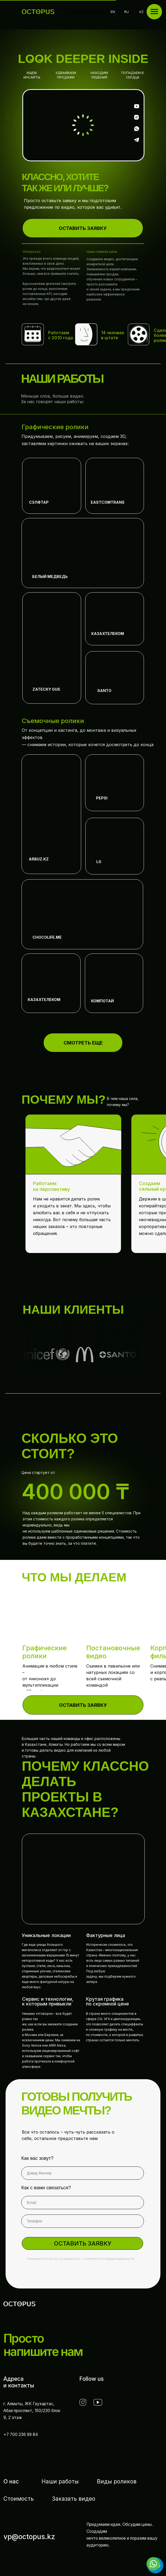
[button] (82, 228)
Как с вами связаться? (46, 2187)
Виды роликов (116, 2481)
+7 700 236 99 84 (20, 2434)
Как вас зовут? (37, 2158)
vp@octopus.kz (29, 2537)
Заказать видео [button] (73, 2498)
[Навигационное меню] (154, 11)
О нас (11, 2481)
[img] (51, 486)
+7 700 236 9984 (84, 11)
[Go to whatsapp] (153, 2563)
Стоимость (18, 2498)
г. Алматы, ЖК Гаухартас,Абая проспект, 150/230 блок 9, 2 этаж (31, 2410)
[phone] (82, 2221)
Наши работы (60, 2481)
